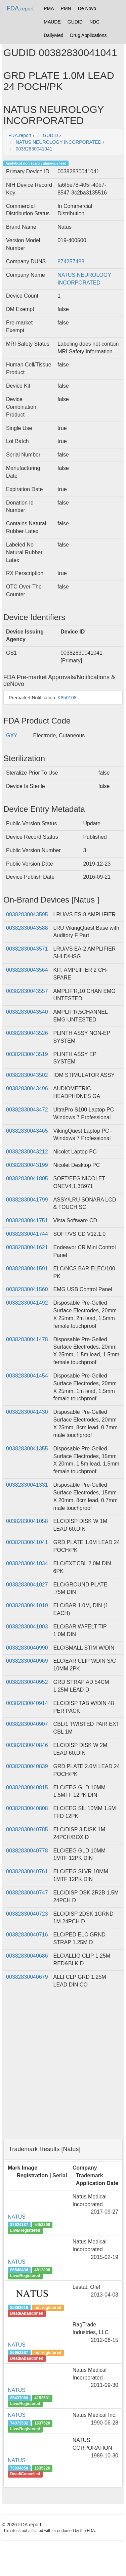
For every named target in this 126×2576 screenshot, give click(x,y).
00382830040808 (27, 1808)
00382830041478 (27, 1339)
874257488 (70, 261)
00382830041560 (27, 1289)
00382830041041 (27, 1542)
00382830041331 (27, 1485)
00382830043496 (27, 1088)
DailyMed (53, 35)
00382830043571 (27, 949)
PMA (49, 8)
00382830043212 (27, 1151)
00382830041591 (27, 1268)
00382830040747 (27, 1892)
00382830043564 (27, 970)
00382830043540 (27, 1012)
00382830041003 (27, 1626)
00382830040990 (27, 1648)
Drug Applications (88, 35)
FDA (20, 8)
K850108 (67, 697)
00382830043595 (27, 914)
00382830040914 (27, 1703)
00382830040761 (27, 1871)
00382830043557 (27, 991)
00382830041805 (27, 1178)
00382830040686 (27, 1956)
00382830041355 (27, 1448)
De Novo (87, 8)
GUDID (75, 22)
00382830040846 (27, 1745)
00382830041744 (27, 1234)
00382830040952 (27, 1682)
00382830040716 (27, 1934)
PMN (66, 8)
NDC (94, 22)
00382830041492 (27, 1303)
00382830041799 (27, 1200)
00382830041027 (27, 1584)
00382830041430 (27, 1412)
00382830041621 (27, 1247)
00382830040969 (27, 1661)
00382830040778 (27, 1850)
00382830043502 (27, 1075)
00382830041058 (27, 1521)
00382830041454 (27, 1376)
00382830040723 (27, 1914)
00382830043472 (27, 1109)
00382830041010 (27, 1605)
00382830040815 (27, 1787)
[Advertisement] (63, 2071)
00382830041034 (27, 1563)
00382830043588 (27, 928)
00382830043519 (27, 1054)
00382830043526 (27, 1033)
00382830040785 (27, 1829)
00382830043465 (27, 1131)
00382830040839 (27, 1766)
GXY (11, 735)
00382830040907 (27, 1724)
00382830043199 (27, 1165)
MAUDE (52, 22)
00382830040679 (27, 1977)
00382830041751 (27, 1220)
